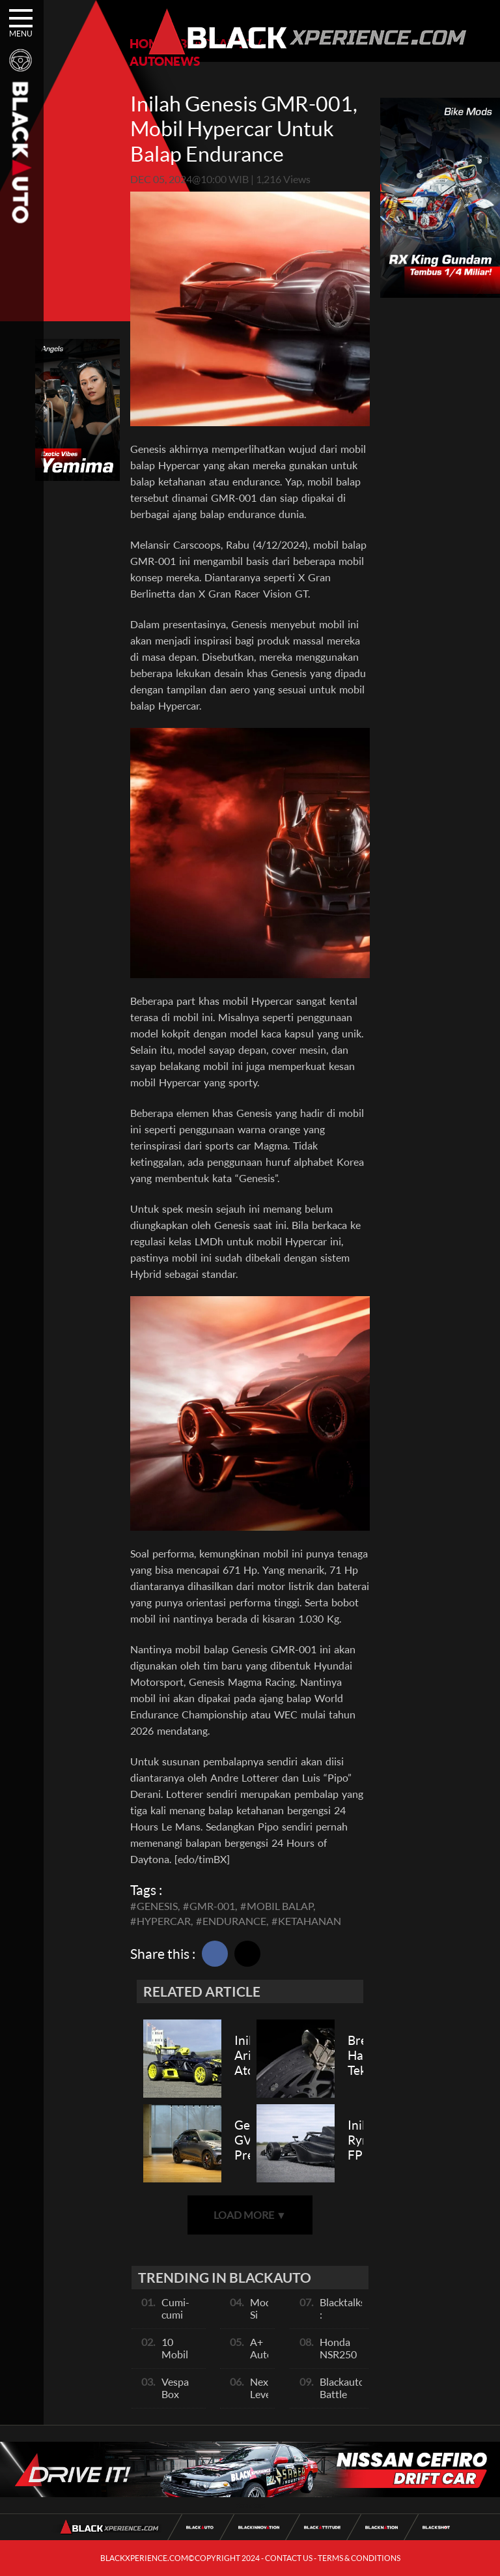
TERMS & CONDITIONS (359, 2558)
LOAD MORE (250, 2214)
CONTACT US (288, 2558)
